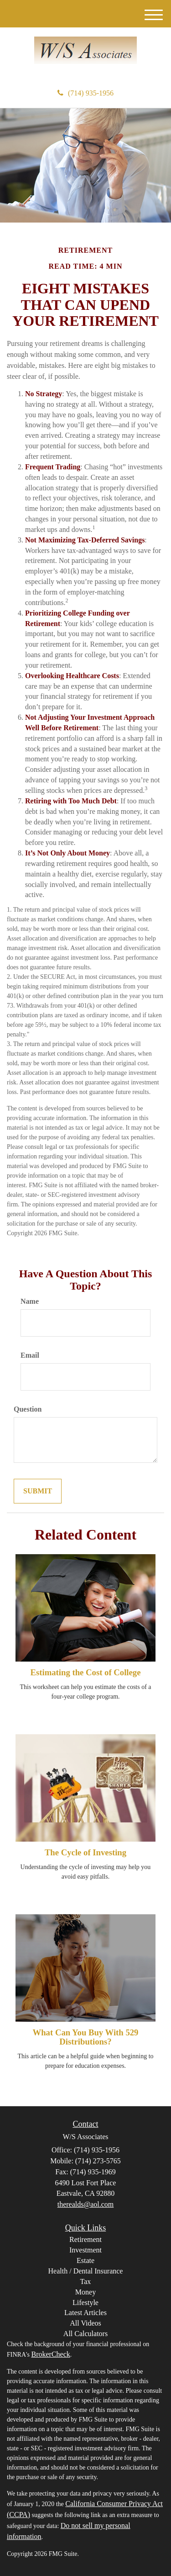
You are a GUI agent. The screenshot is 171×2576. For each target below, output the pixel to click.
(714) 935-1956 (85, 93)
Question (27, 1409)
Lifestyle (85, 2302)
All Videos (85, 2323)
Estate (85, 2260)
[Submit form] (38, 1491)
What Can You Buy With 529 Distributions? (86, 2037)
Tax (85, 2281)
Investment (85, 2250)
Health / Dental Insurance (85, 2271)
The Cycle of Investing (85, 1852)
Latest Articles (85, 2312)
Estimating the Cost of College (85, 1672)
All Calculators (85, 2333)
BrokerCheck (50, 2354)
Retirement (85, 2239)
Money (85, 2292)
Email (30, 1355)
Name (30, 1301)
